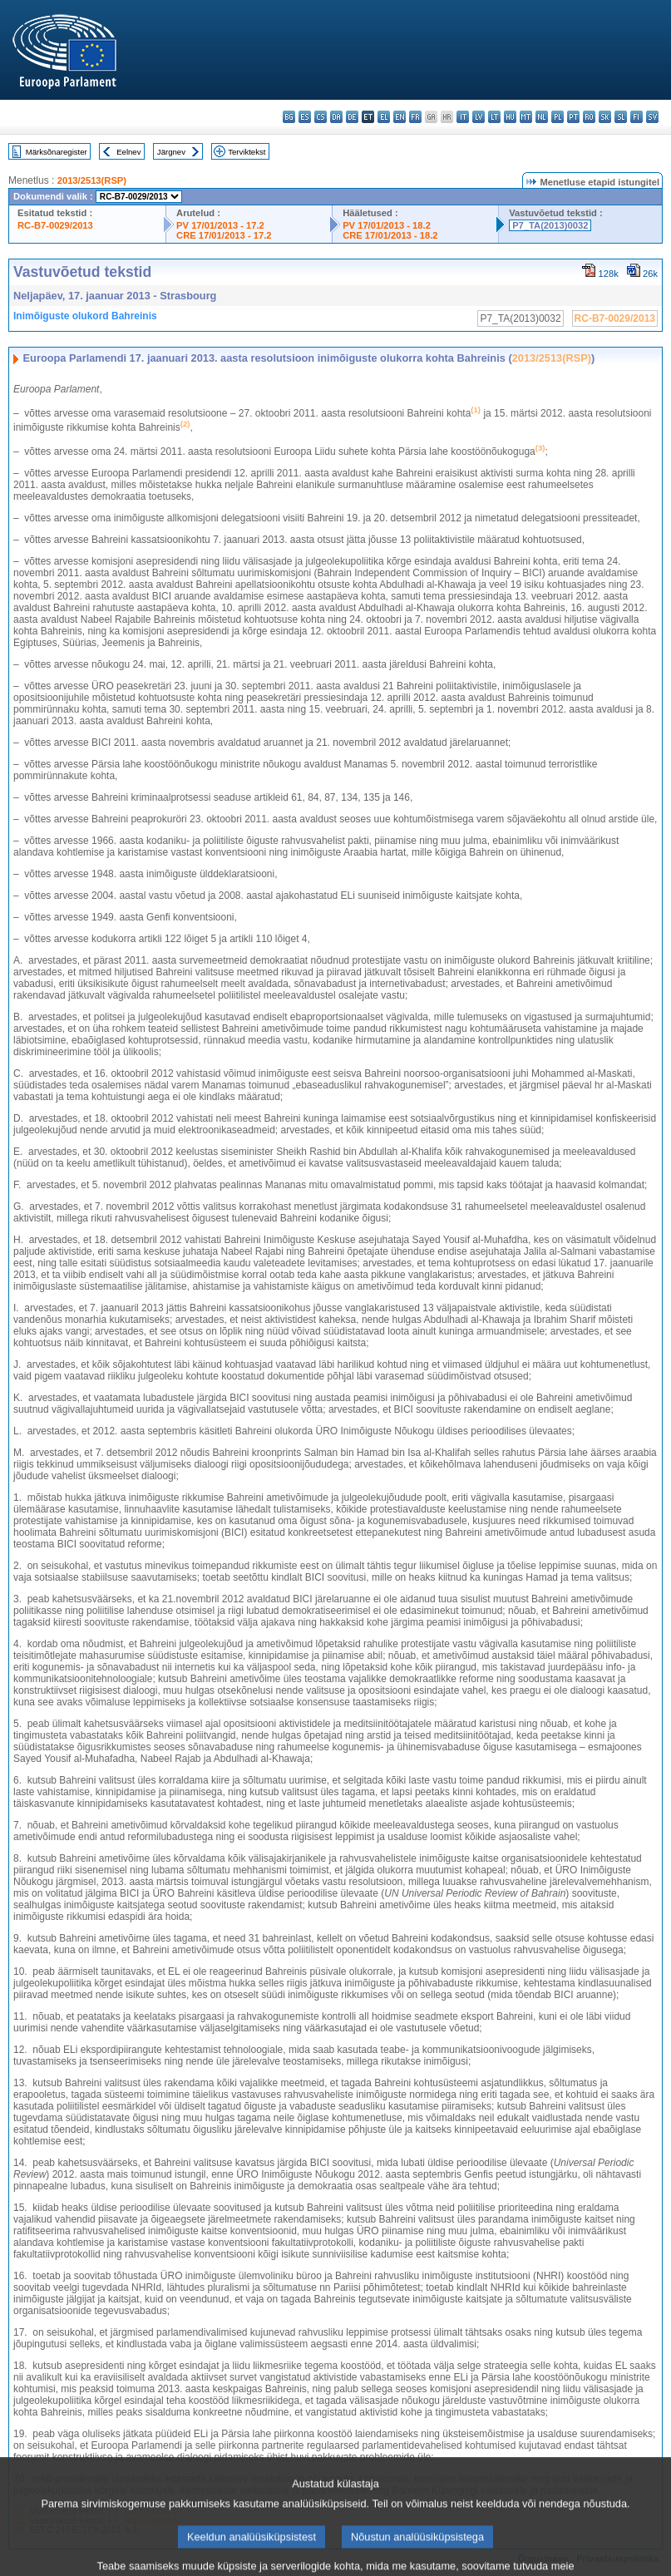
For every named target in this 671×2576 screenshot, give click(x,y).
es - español (304, 117)
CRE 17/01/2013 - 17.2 (223, 235)
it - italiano (462, 117)
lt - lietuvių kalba (494, 117)
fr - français (415, 117)
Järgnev (171, 151)
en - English (399, 117)
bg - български (289, 117)
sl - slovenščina (620, 117)
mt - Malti (526, 117)
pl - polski (557, 117)
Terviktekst (246, 151)
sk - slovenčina (605, 117)
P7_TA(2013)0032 (550, 225)
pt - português (573, 117)
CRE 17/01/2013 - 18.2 (390, 235)
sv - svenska (652, 117)
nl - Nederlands (541, 117)
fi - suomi (636, 117)
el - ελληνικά (383, 117)
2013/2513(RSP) (91, 180)
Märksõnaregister (56, 151)
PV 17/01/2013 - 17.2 (220, 225)
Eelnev (128, 151)
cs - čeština (320, 117)
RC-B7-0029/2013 (55, 225)
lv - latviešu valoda (478, 117)
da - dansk (336, 117)
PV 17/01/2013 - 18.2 (387, 225)
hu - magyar (510, 117)
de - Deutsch (352, 117)
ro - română (589, 117)
